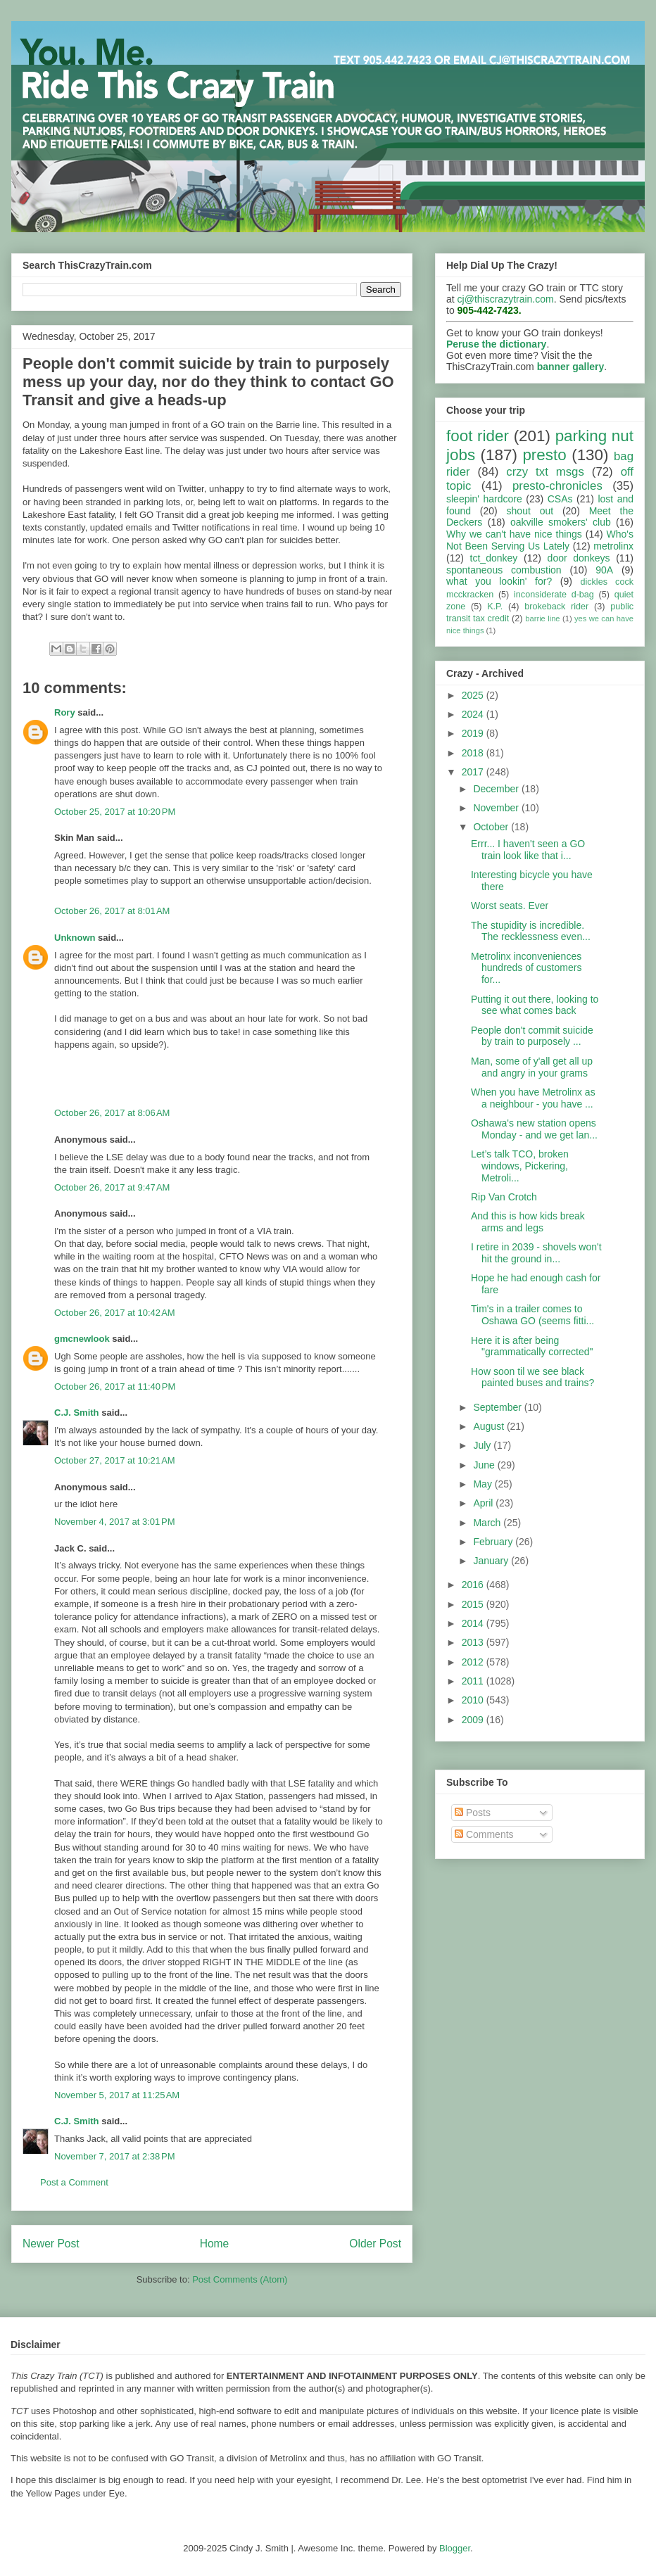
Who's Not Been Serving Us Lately (539, 540)
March (488, 1522)
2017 (474, 772)
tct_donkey (494, 558)
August (489, 1426)
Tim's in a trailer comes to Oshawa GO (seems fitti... (532, 1314)
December (497, 788)
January (492, 1560)
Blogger (454, 2548)
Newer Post (51, 2244)
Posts (473, 1812)
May (483, 1484)
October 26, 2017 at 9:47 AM (112, 1187)
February (494, 1541)
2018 (474, 753)
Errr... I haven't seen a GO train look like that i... (528, 849)
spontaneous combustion (504, 570)
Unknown (75, 937)
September (498, 1407)
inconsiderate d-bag (554, 594)
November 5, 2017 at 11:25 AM (116, 2095)
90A (604, 570)
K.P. (495, 606)
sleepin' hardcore (484, 499)
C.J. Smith (76, 1412)
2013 (474, 1642)
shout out (530, 510)
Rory (64, 712)
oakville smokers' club (560, 522)
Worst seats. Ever (509, 905)
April (484, 1503)
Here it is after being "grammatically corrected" (532, 1346)
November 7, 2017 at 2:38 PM (114, 2156)
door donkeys (579, 558)
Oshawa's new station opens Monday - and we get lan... (534, 1129)
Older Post (375, 2244)
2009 (474, 1719)
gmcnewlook (82, 1338)
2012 (474, 1662)
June (485, 1465)
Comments (484, 1834)
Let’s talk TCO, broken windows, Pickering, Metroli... (520, 1166)
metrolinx (613, 546)
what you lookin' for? (499, 581)
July (483, 1445)
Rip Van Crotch (504, 1197)
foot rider (477, 436)
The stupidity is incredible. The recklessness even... (531, 931)
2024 (474, 714)
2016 (474, 1584)
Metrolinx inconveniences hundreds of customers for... (526, 968)
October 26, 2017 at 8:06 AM (112, 1113)
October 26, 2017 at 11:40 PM (114, 1386)
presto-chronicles (557, 486)
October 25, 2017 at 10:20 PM (114, 811)
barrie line (542, 618)
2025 (474, 695)
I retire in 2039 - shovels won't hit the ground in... (536, 1252)
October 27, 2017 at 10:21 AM (114, 1460)
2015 (474, 1604)
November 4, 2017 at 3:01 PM (114, 1521)
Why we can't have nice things (514, 534)
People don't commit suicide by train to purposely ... (532, 1036)
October (492, 826)
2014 (474, 1623)
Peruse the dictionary (496, 344)
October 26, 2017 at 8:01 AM (112, 911)
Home (214, 2244)
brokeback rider (556, 606)
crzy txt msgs (545, 471)
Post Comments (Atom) (239, 2279)
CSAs (560, 499)
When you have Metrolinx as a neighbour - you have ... (533, 1098)
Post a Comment (74, 2182)
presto (544, 455)
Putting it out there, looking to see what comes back (534, 1005)
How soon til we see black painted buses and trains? (532, 1377)
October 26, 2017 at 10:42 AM (114, 1312)
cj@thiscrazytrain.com (506, 299)
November (497, 807)
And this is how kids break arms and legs (528, 1221)
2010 (474, 1700)
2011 (474, 1681)
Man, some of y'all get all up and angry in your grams (532, 1067)
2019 (474, 733)
